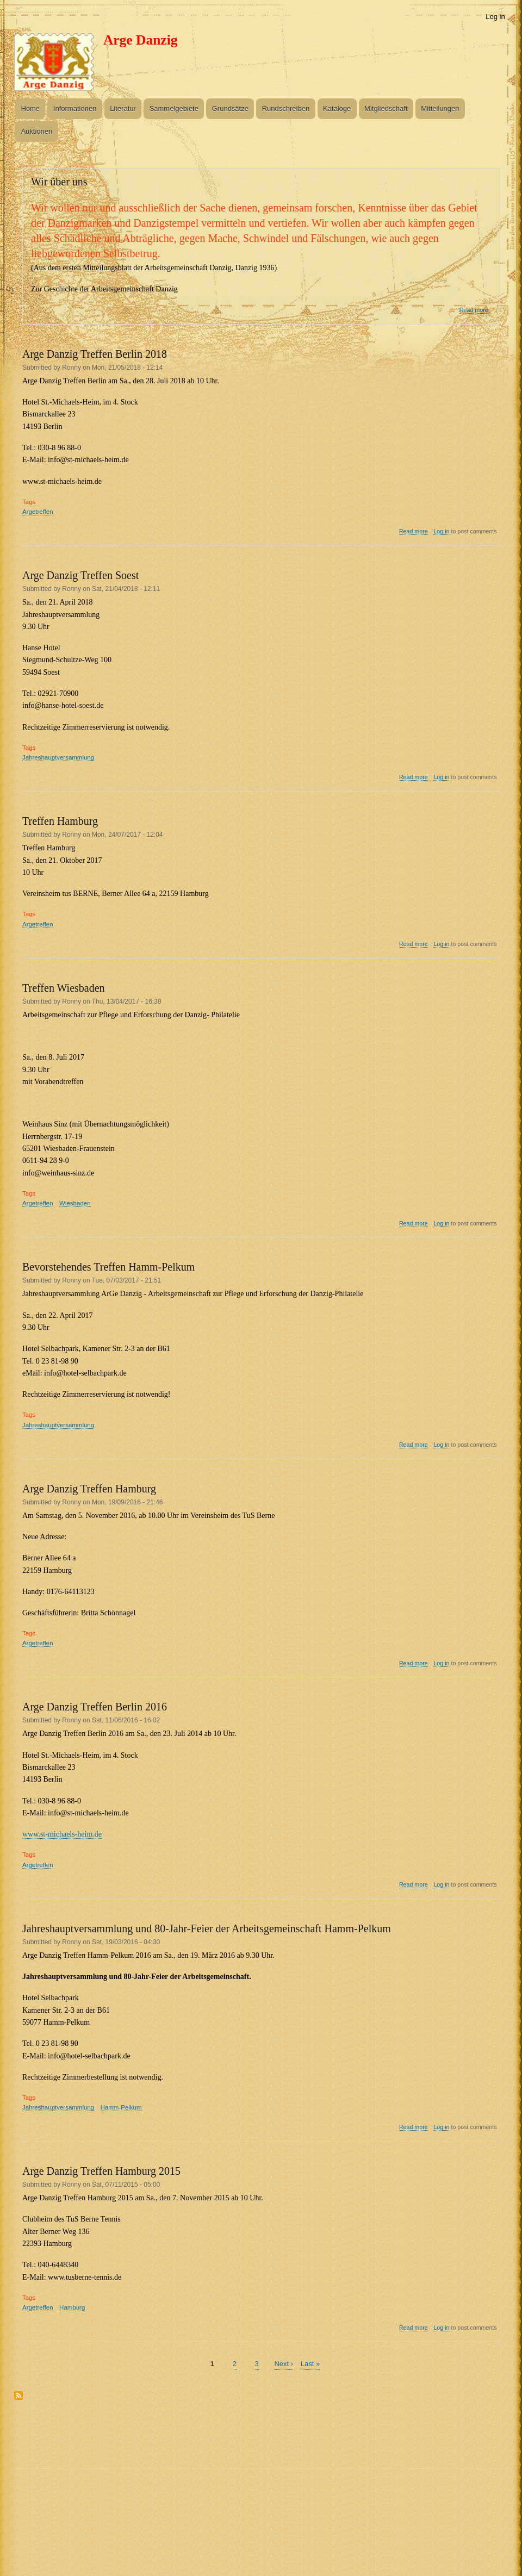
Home (30, 108)
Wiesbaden (74, 1203)
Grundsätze (230, 108)
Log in (495, 17)
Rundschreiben (285, 108)
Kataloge (337, 108)
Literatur (123, 108)
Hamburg (72, 2307)
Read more (473, 310)
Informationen (75, 108)
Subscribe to (18, 2399)
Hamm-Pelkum (121, 2107)
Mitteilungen (440, 108)
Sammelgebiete (174, 108)
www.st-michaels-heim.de (62, 1834)
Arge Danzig (140, 40)
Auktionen (36, 131)
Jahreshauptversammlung (58, 757)
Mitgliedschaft (385, 108)
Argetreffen (37, 511)
